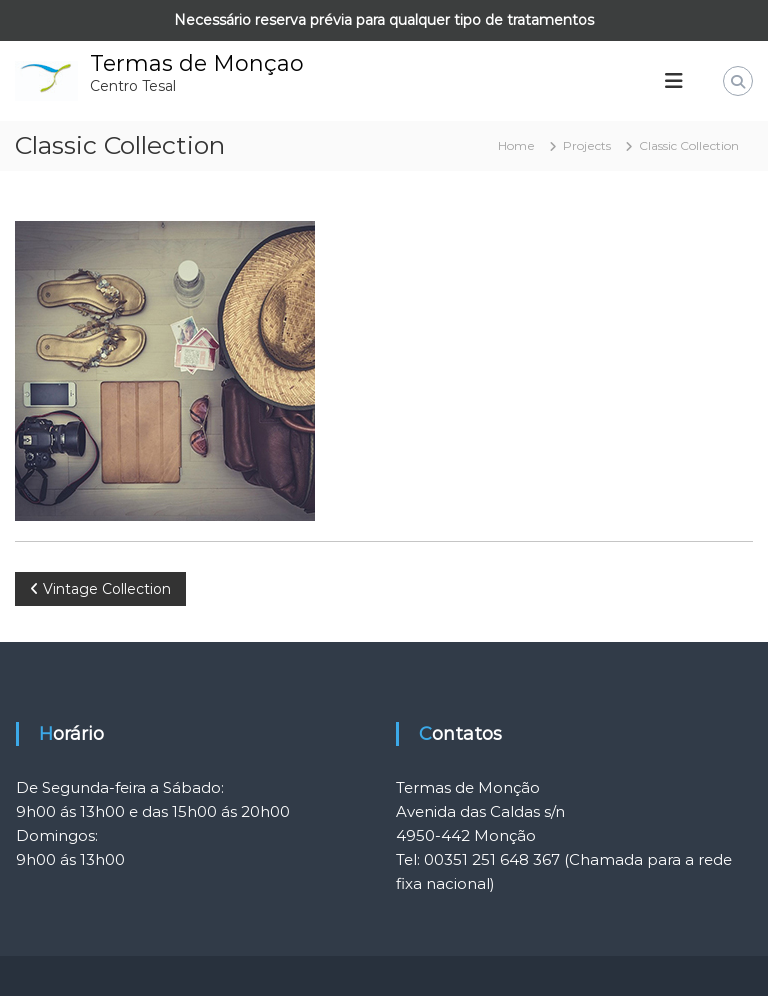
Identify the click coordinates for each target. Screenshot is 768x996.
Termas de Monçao (197, 63)
